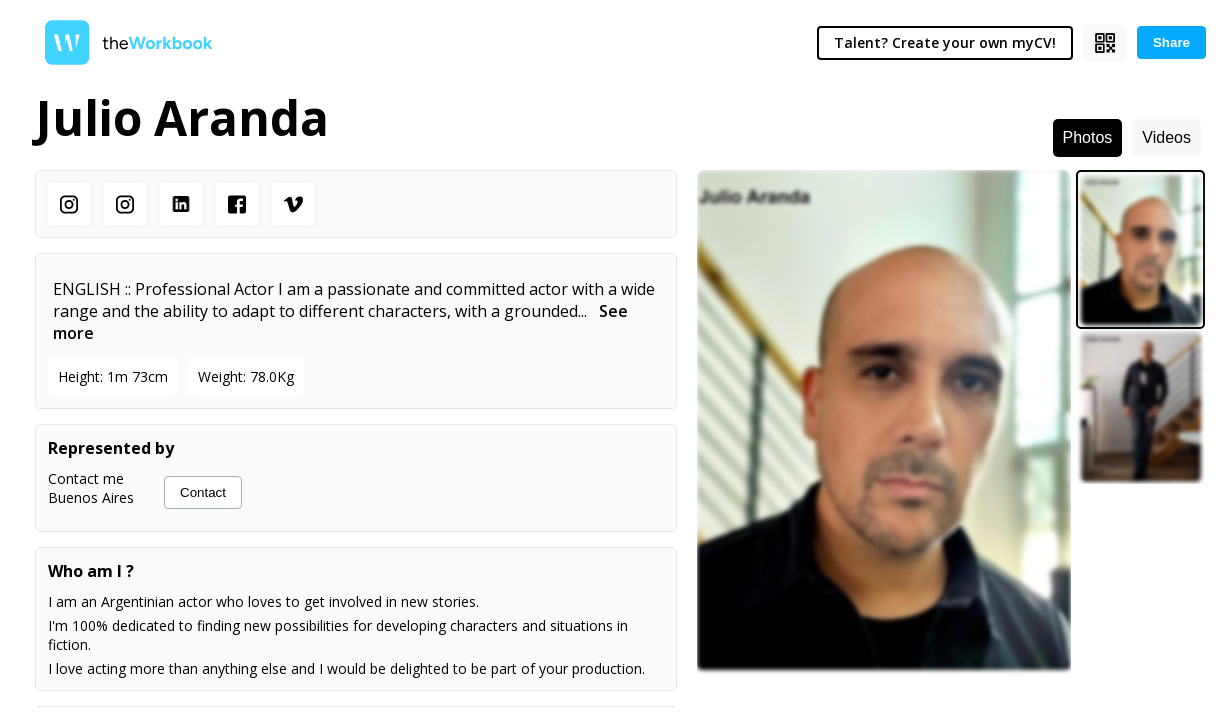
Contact (203, 492)
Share (1171, 42)
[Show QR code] (1105, 43)
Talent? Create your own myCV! (945, 42)
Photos (1088, 137)
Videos (1166, 137)
